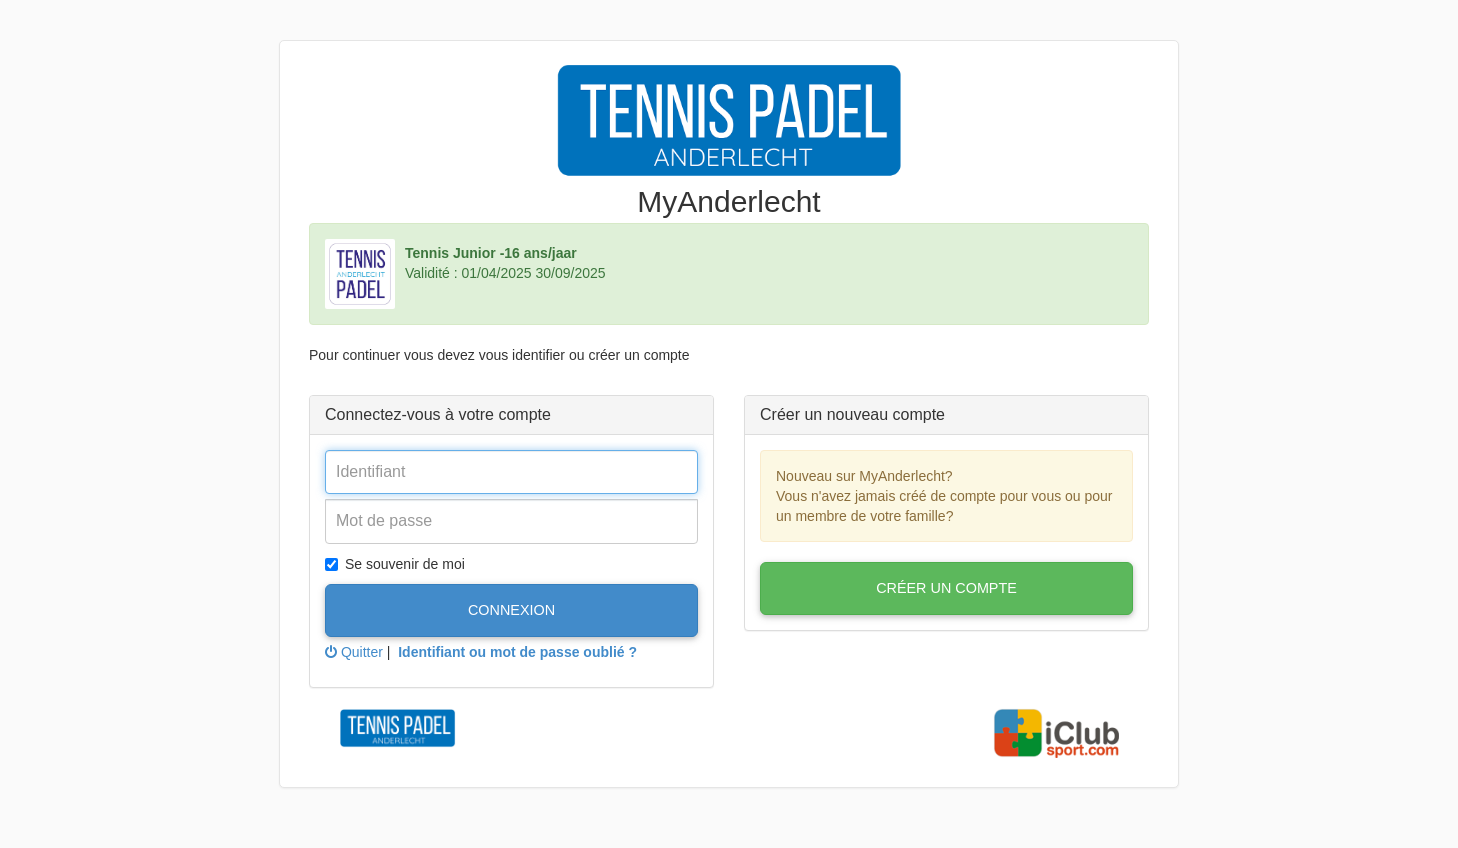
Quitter (354, 652)
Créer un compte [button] (946, 588)
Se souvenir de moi (395, 564)
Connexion (511, 610)
